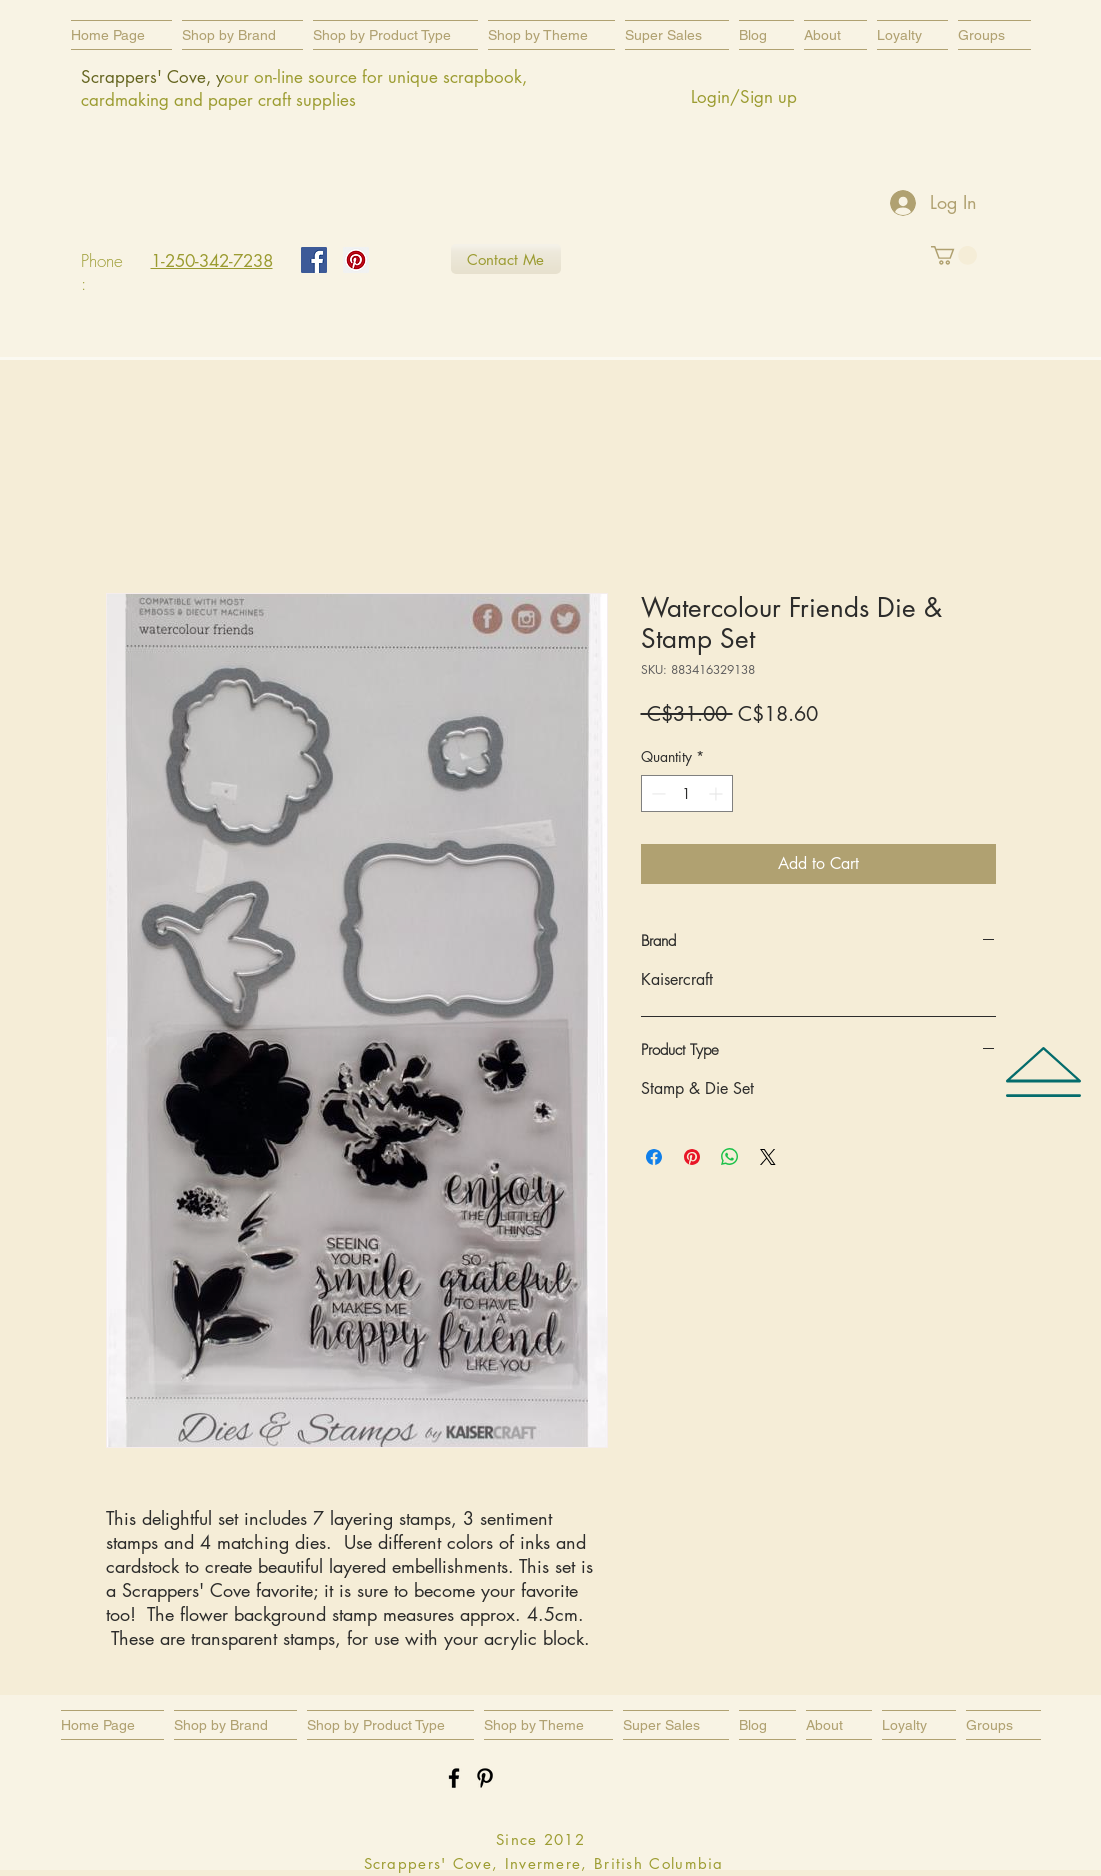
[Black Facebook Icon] (454, 1778)
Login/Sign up (744, 97)
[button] (395, 35)
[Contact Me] (506, 259)
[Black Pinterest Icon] (485, 1778)
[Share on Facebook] (654, 1157)
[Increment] (717, 793)
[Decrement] (656, 793)
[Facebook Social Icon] (314, 260)
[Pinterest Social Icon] (356, 260)
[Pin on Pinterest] (692, 1157)
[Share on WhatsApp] (730, 1157)
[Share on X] (768, 1157)
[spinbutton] (687, 793)
